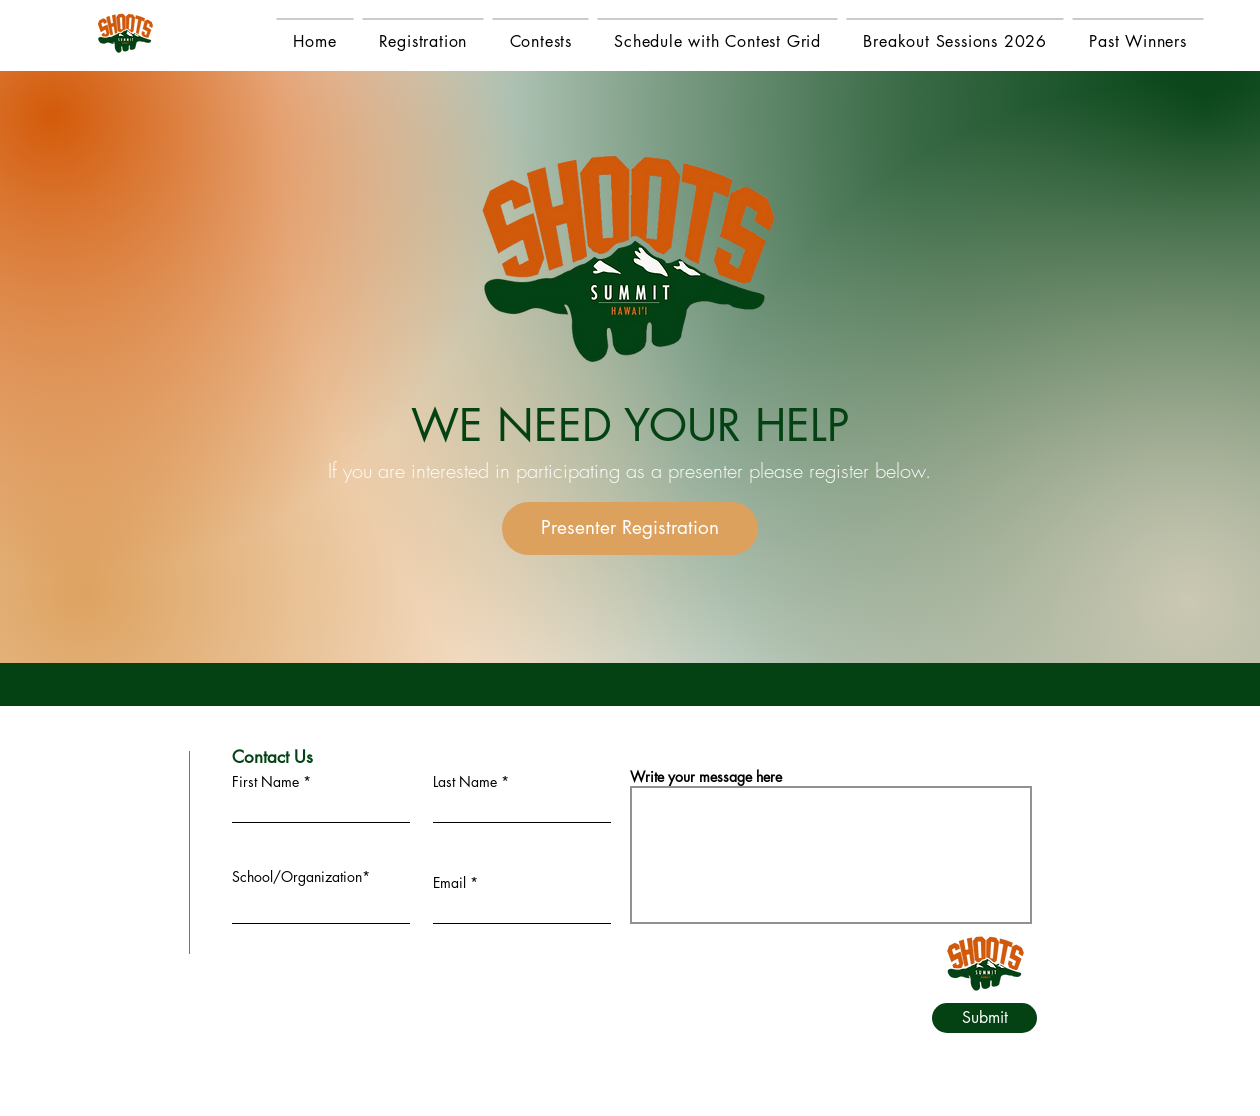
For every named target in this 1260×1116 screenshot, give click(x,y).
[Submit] (984, 1018)
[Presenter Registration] (630, 528)
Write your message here (706, 777)
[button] (1138, 40)
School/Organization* (301, 877)
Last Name (465, 782)
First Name (265, 782)
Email (449, 883)
